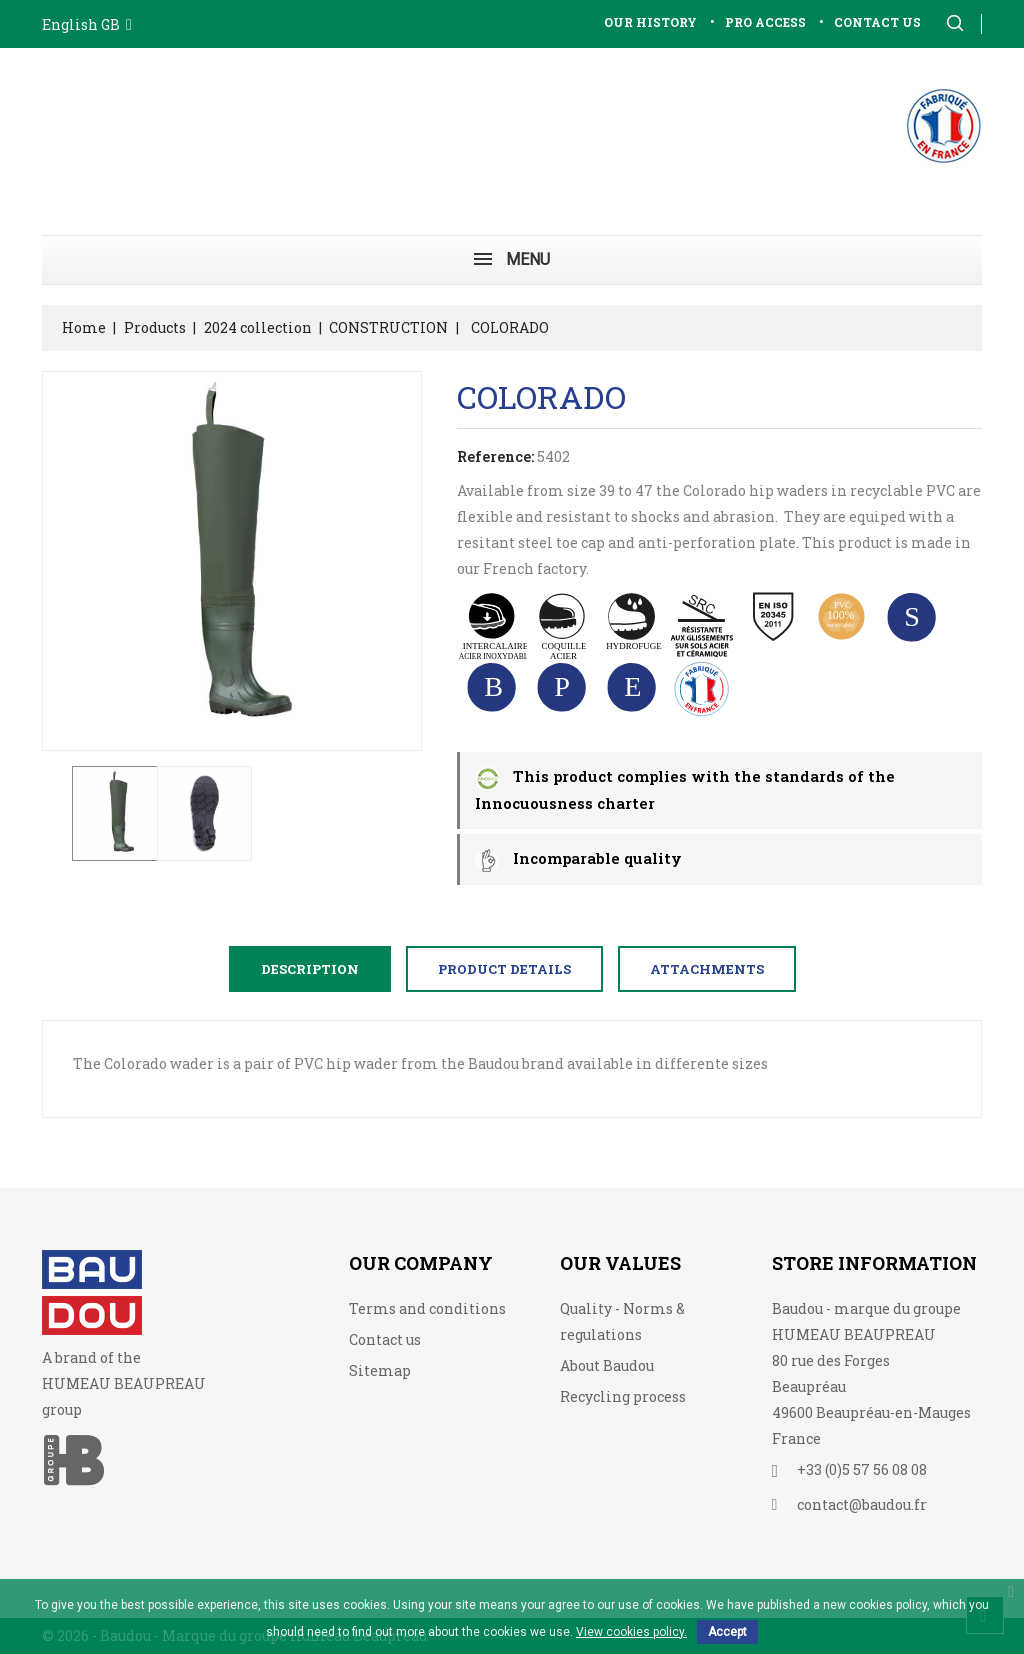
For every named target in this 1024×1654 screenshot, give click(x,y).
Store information (874, 1263)
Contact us (385, 1339)
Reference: (495, 456)
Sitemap (380, 1370)
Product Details (504, 969)
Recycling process (623, 1396)
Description (310, 969)
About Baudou (607, 1365)
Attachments (707, 969)
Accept (727, 1632)
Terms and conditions (427, 1308)
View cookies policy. (631, 1632)
